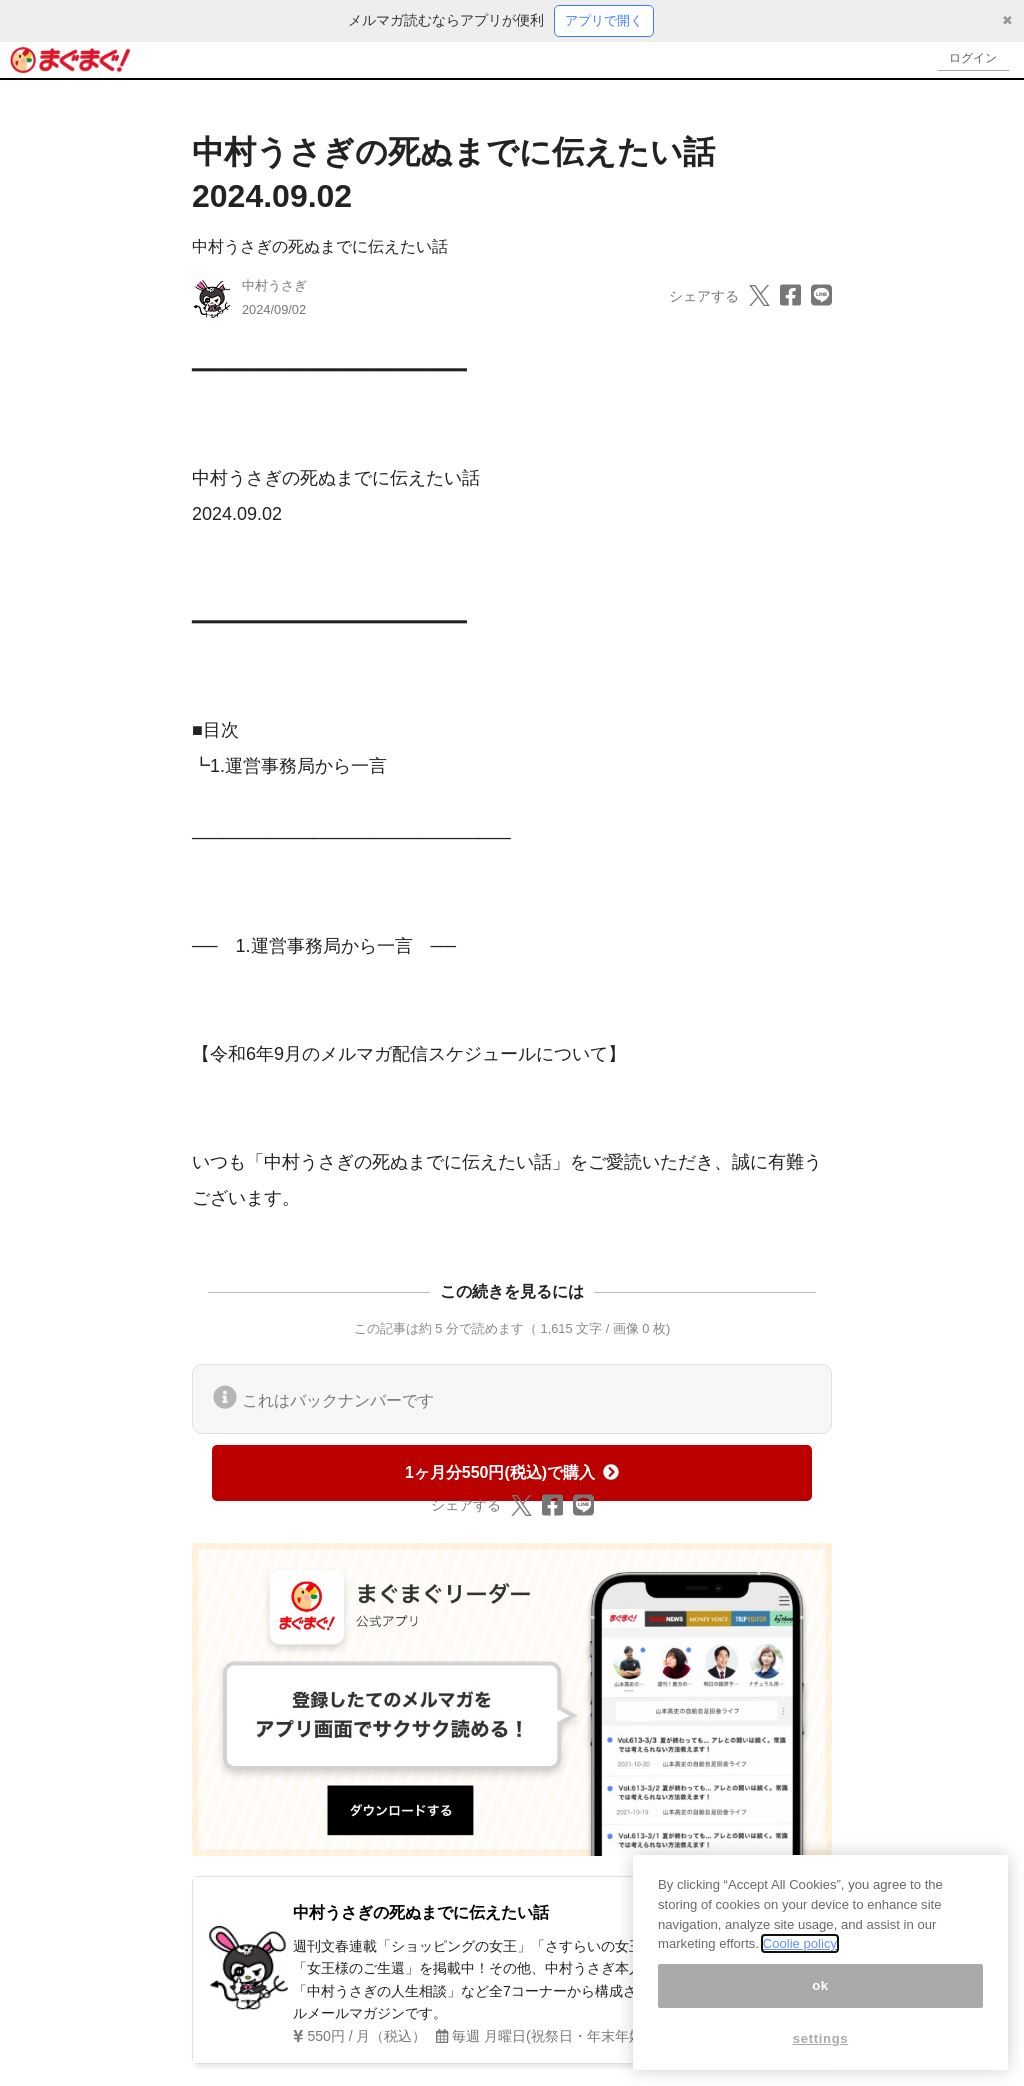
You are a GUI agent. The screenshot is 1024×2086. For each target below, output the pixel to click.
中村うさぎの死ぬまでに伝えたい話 (320, 247)
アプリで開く (604, 21)
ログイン (970, 60)
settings (821, 2038)
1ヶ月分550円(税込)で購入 (512, 1473)
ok (820, 1985)
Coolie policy (800, 1943)
